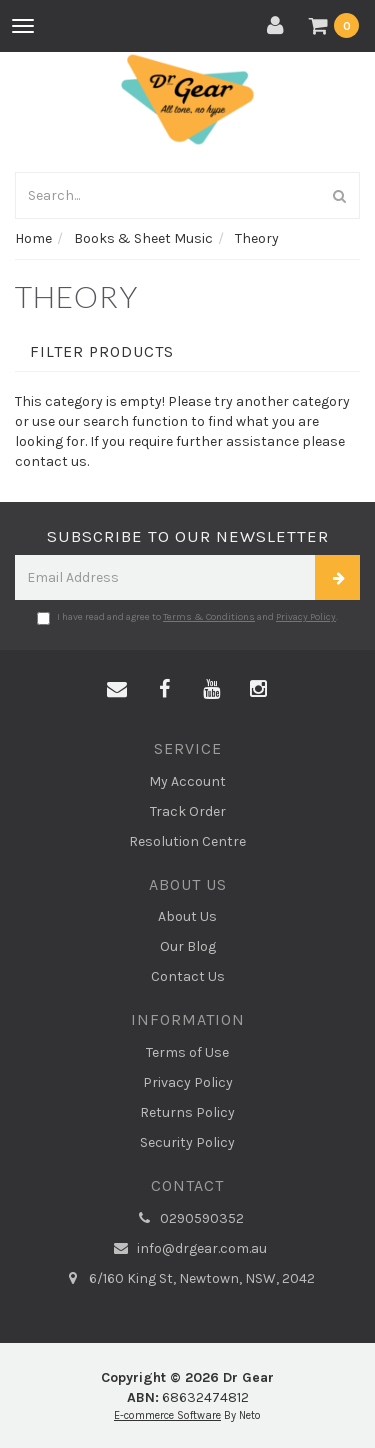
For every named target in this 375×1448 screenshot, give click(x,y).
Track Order (188, 811)
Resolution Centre (187, 841)
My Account (187, 781)
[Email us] (117, 690)
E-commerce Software (167, 1415)
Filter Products (102, 352)
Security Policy (187, 1142)
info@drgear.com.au (188, 1249)
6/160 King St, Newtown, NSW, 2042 (188, 1279)
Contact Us (188, 976)
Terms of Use (187, 1052)
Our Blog (188, 946)
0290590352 (188, 1219)
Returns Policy (187, 1112)
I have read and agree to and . (187, 618)
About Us (187, 916)
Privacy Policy (306, 617)
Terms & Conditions (209, 617)
